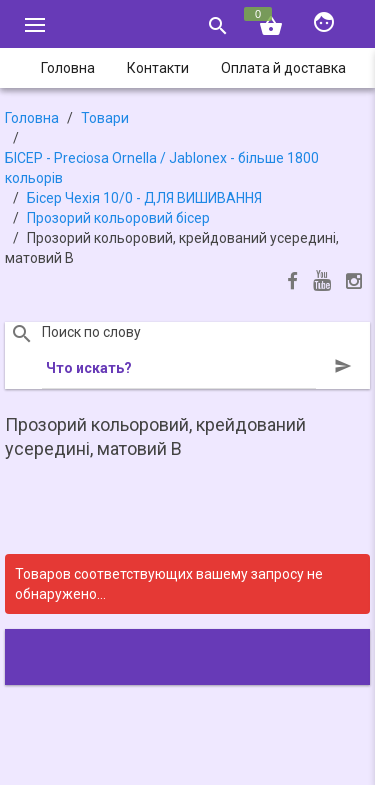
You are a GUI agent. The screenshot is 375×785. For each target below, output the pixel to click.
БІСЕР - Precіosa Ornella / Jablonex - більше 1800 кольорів (162, 168)
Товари (105, 118)
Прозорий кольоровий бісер (118, 218)
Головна (32, 118)
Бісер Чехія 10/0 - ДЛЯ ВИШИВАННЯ (144, 198)
